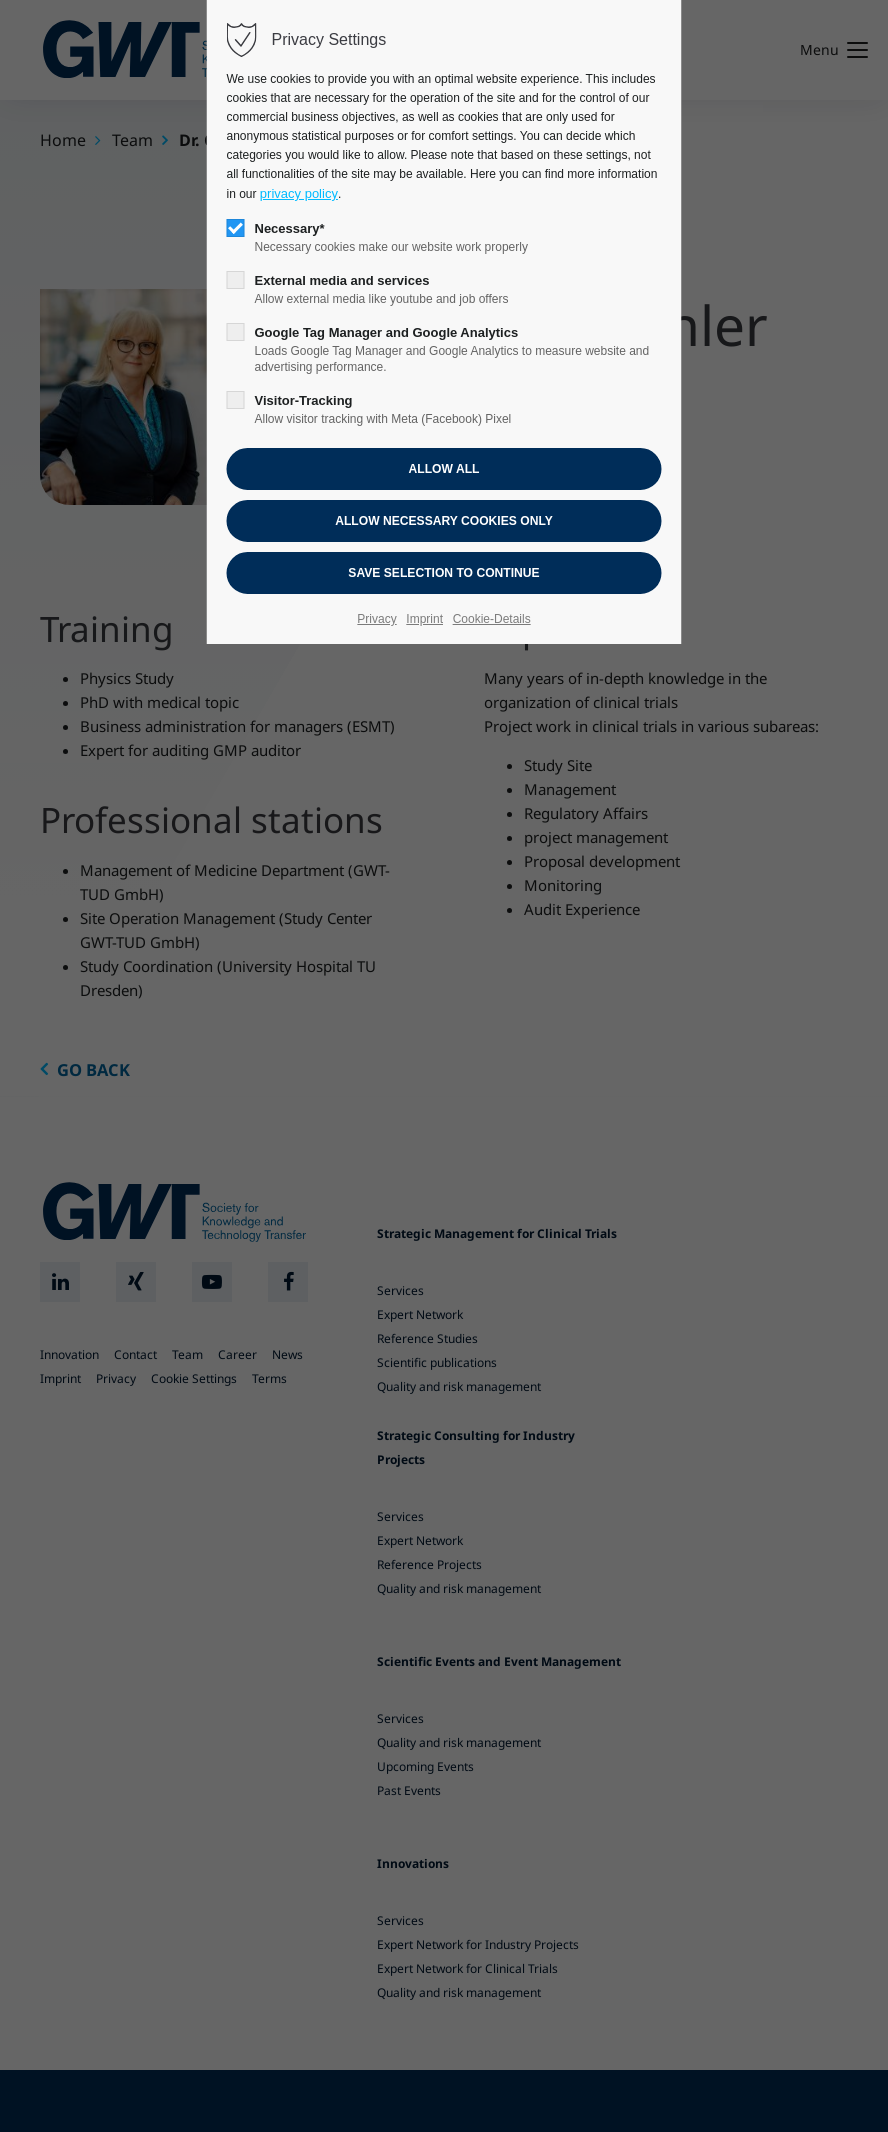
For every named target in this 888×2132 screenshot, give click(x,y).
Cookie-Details (492, 619)
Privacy (376, 619)
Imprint (424, 619)
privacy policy (299, 193)
